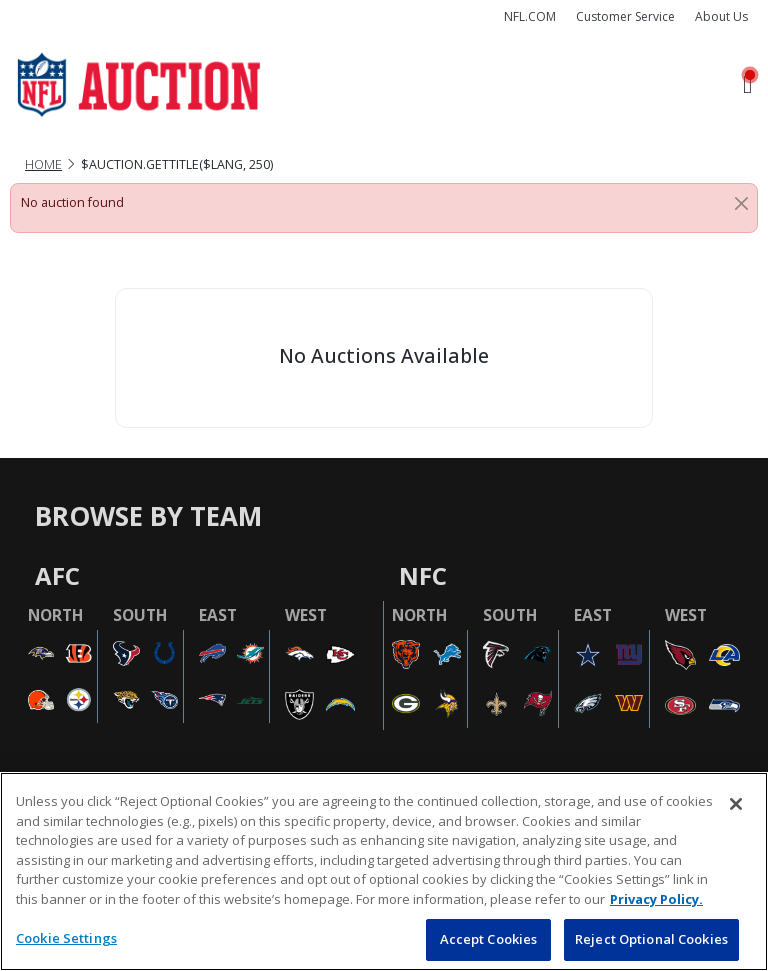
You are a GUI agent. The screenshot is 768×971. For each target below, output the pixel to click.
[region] (384, 871)
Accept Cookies (489, 939)
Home (43, 164)
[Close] (741, 203)
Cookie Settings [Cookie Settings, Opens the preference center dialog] (66, 938)
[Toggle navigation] (747, 85)
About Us (721, 16)
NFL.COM (530, 16)
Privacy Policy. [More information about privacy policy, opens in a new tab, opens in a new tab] (656, 899)
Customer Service (625, 16)
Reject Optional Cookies (651, 939)
